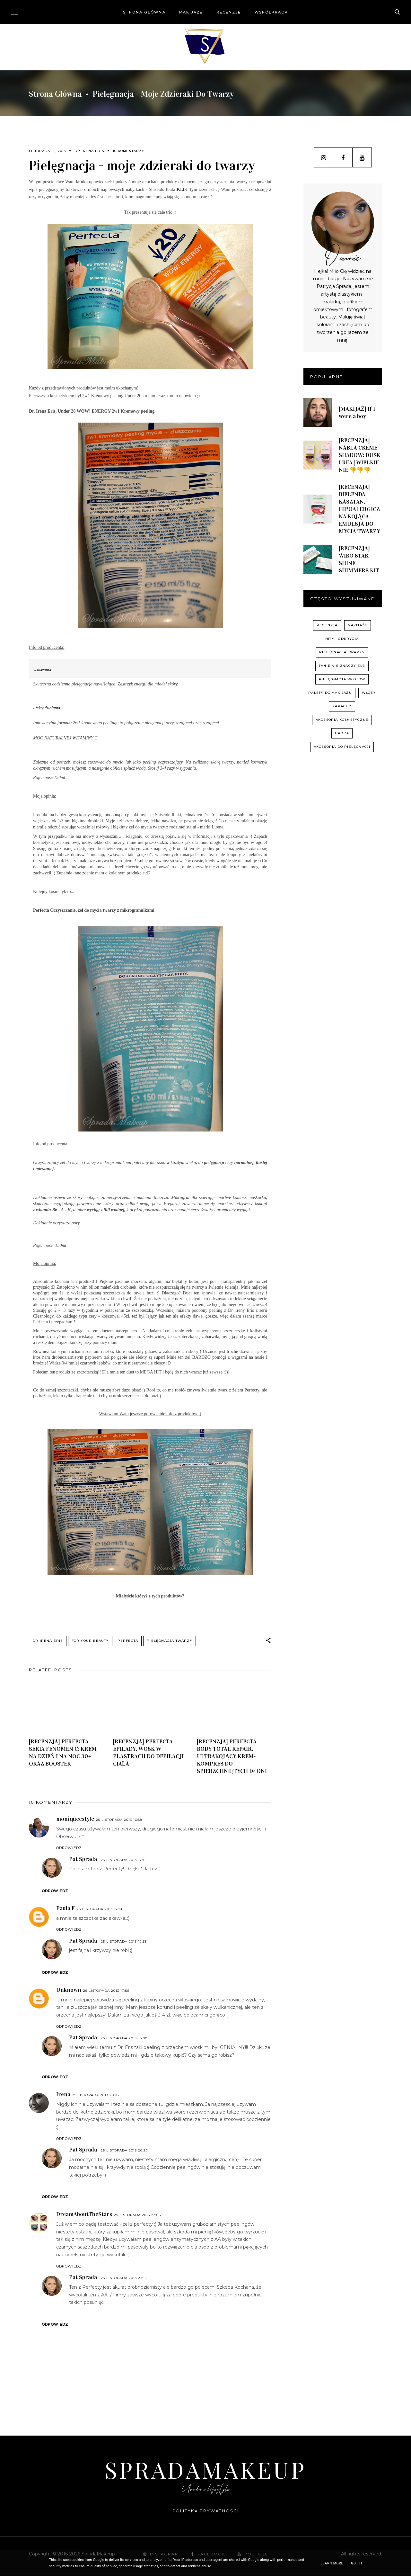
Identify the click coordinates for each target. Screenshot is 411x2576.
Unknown (68, 1989)
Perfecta (128, 1641)
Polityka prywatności (205, 2510)
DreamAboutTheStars (84, 2214)
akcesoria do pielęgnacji (342, 747)
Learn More (331, 2563)
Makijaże (191, 12)
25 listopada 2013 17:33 (124, 1941)
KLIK (182, 189)
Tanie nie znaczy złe (342, 666)
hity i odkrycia (342, 639)
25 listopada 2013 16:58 (119, 1820)
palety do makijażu (330, 693)
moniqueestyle (75, 1819)
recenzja (327, 625)
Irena (63, 2094)
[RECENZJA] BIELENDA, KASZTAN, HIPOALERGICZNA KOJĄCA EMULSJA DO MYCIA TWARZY (359, 509)
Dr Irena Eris (89, 151)
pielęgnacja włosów (342, 679)
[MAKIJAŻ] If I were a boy (357, 412)
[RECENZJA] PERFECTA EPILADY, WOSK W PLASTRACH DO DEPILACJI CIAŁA (148, 1752)
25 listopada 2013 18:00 (124, 2038)
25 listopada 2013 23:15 (124, 2278)
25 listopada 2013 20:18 (95, 2095)
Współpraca (271, 12)
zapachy (341, 706)
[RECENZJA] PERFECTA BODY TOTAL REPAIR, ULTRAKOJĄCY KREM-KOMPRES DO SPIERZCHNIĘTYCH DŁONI (232, 1756)
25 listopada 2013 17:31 (99, 1909)
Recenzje (228, 12)
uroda (342, 733)
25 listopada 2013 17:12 (124, 1860)
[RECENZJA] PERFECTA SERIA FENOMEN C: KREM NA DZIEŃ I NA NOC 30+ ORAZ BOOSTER (63, 1752)
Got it (357, 2563)
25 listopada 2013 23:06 (137, 2215)
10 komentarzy (128, 151)
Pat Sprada (83, 1859)
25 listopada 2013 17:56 (106, 1991)
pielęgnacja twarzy (169, 1641)
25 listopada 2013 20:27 (124, 2151)
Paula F (65, 1908)
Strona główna (144, 12)
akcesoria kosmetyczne (342, 720)
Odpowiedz (69, 1848)
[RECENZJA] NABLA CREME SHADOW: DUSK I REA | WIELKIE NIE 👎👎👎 (359, 455)
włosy (369, 693)
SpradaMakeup (205, 2469)
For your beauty (90, 1641)
